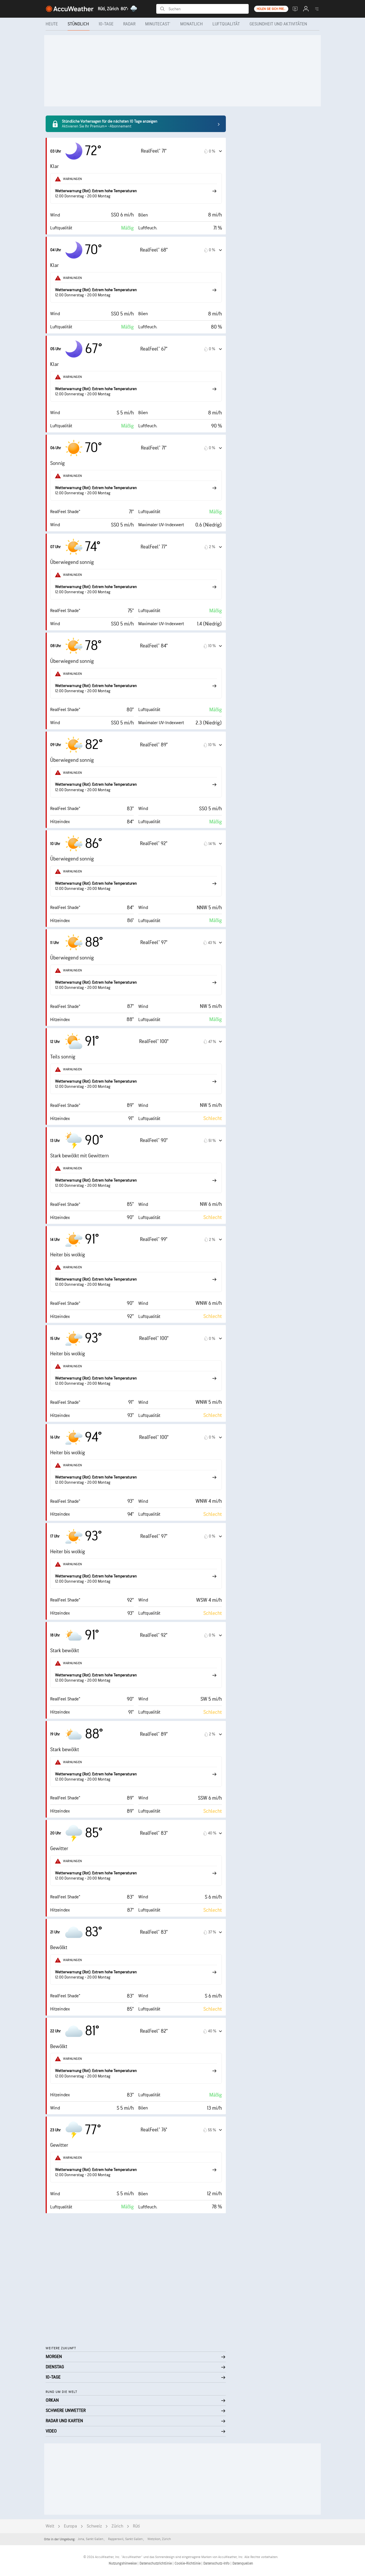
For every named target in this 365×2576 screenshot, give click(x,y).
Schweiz (94, 2526)
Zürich (117, 2526)
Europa (70, 2526)
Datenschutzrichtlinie (156, 2563)
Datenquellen (242, 2563)
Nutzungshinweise (123, 2563)
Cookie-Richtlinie (188, 2563)
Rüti (136, 2526)
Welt (50, 2526)
